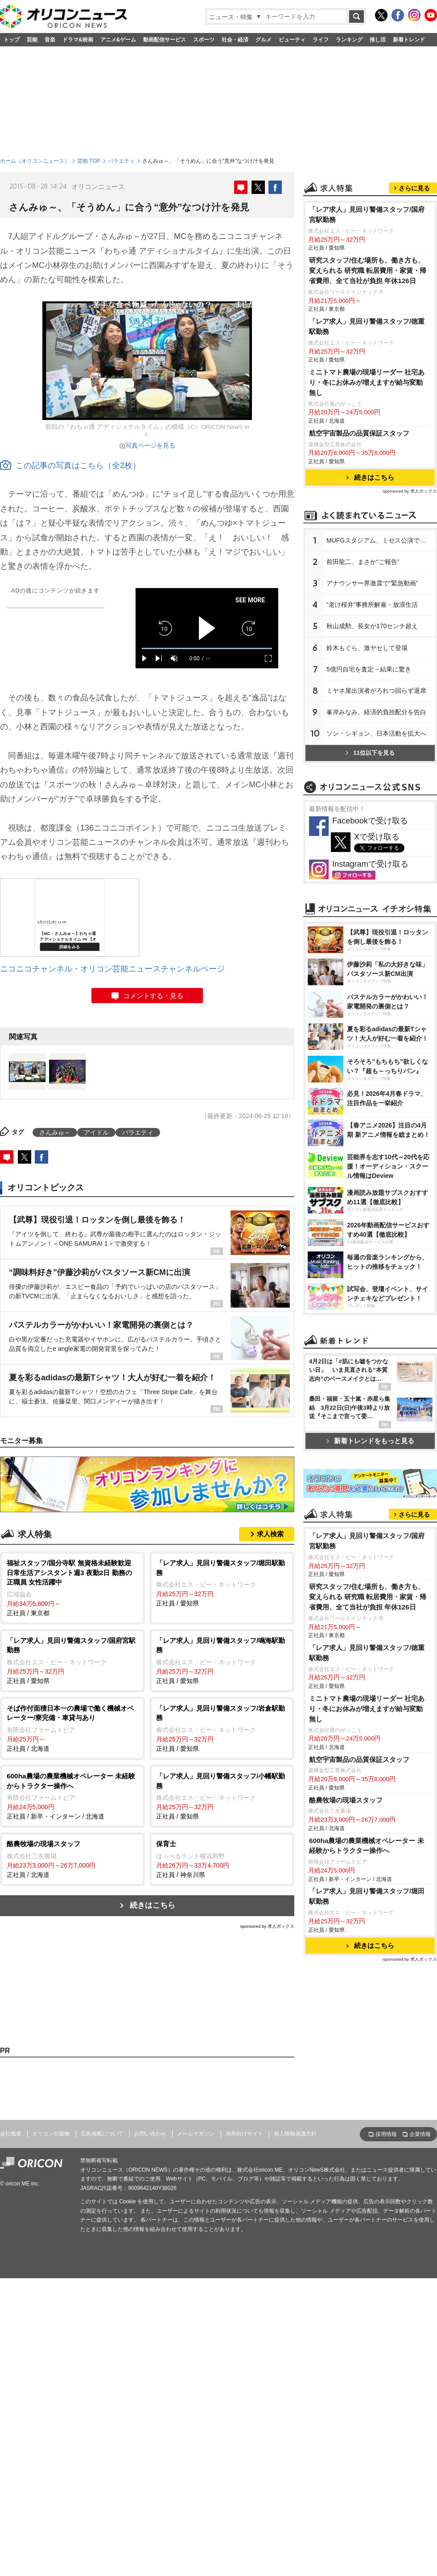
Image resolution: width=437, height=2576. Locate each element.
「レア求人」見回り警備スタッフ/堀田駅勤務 (367, 1896)
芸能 (32, 40)
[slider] (207, 648)
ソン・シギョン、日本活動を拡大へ (376, 733)
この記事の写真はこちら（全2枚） (70, 465)
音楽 (50, 40)
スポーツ (203, 40)
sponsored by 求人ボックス (267, 1926)
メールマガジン (195, 2134)
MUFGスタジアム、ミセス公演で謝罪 (379, 540)
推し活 (378, 40)
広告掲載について (102, 2134)
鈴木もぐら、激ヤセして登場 (367, 647)
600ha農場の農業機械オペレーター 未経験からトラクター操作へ (366, 1846)
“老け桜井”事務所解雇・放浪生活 (372, 604)
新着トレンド (409, 40)
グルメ (264, 40)
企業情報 (420, 2134)
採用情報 (386, 2134)
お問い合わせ (150, 2134)
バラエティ (121, 161)
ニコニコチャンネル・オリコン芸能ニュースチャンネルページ (112, 968)
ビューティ (292, 40)
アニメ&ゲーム (118, 40)
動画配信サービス (164, 40)
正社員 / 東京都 (72, 1587)
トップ (12, 40)
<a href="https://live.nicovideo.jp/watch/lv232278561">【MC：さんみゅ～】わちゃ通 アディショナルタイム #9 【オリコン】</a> (69, 917)
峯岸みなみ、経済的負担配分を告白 (376, 712)
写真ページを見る (150, 445)
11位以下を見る (370, 752)
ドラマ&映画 (77, 40)
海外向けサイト (244, 2134)
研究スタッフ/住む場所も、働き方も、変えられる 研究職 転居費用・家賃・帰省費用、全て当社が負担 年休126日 (368, 270)
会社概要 (10, 2134)
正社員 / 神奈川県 (222, 1858)
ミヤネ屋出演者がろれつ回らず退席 (376, 690)
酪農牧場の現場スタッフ (346, 1800)
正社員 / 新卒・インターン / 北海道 (72, 1795)
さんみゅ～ (54, 1132)
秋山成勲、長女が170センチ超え (372, 626)
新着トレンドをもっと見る (370, 1440)
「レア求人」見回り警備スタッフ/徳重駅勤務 (367, 326)
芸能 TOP (88, 161)
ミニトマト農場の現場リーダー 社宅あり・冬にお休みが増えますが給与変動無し (367, 382)
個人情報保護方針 (295, 2134)
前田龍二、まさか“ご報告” (362, 561)
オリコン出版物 (51, 2134)
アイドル (96, 1132)
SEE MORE (250, 600)
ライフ (321, 40)
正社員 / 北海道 (72, 1728)
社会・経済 (235, 40)
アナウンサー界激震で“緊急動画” (372, 583)
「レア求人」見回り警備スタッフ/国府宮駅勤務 (367, 214)
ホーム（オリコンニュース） (35, 161)
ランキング (349, 40)
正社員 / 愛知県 (222, 1582)
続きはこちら (152, 1905)
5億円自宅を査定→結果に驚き (368, 669)
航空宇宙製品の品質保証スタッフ (359, 433)
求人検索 (270, 1534)
